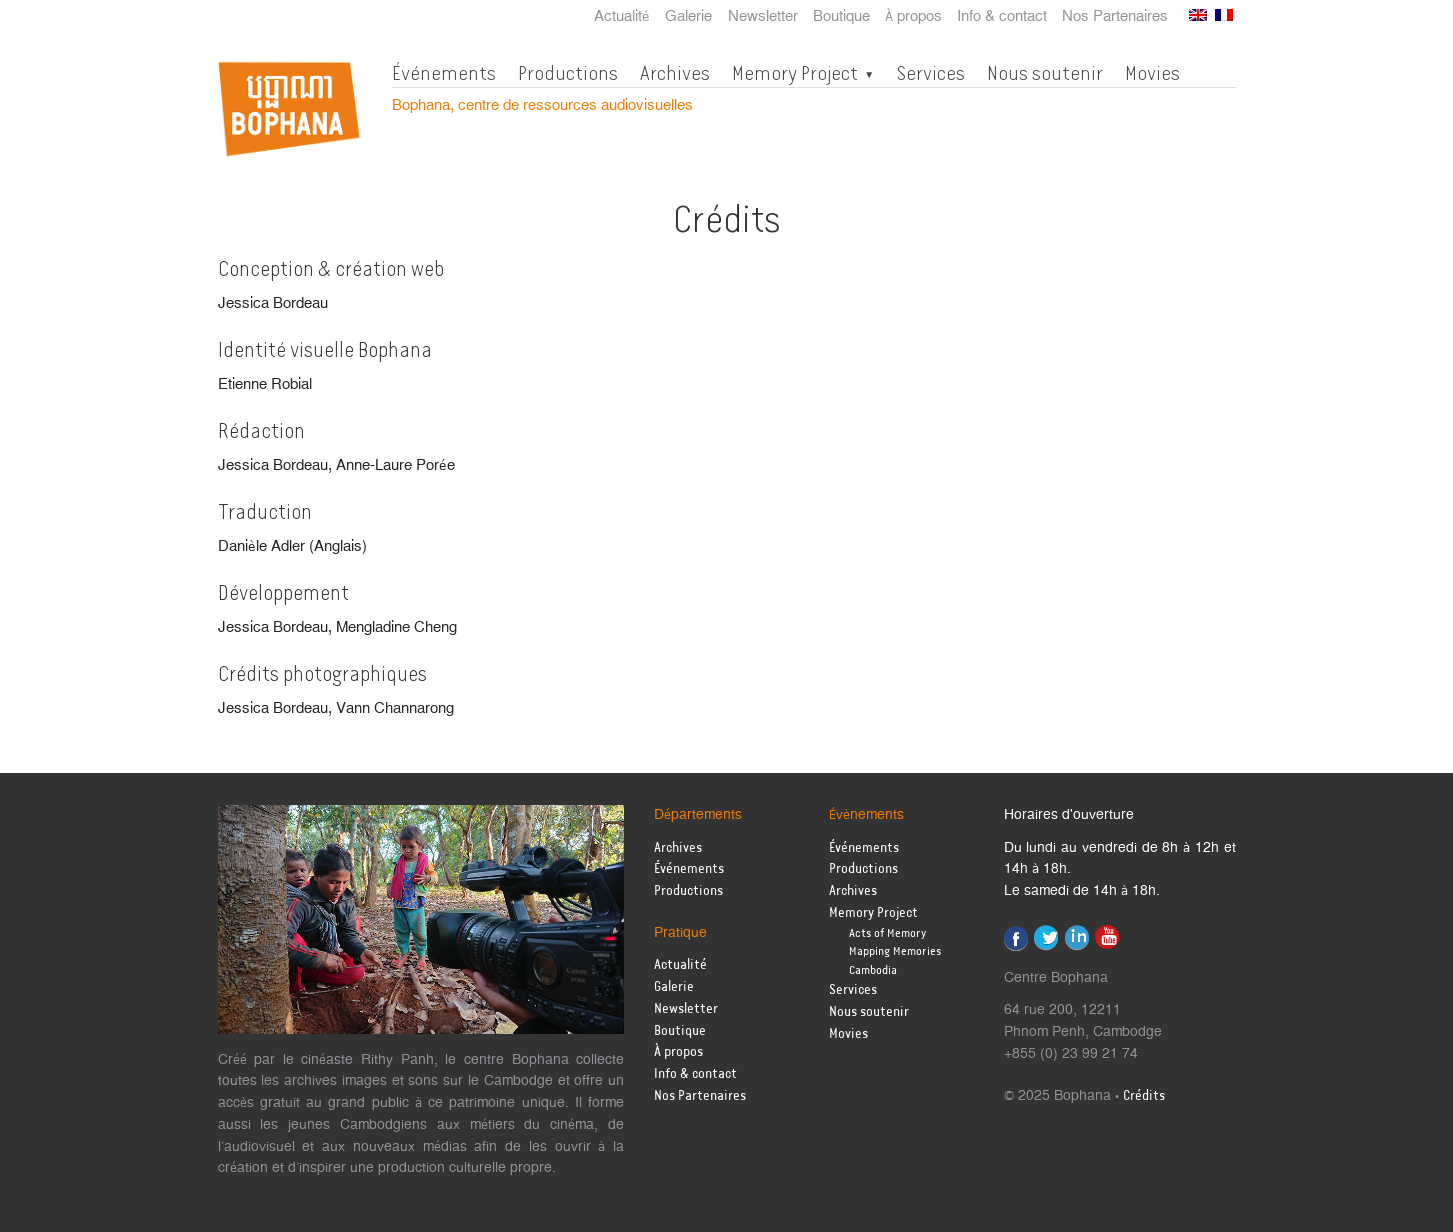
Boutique (841, 17)
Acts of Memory (887, 933)
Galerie (688, 17)
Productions (568, 73)
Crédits (1144, 1096)
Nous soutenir (1045, 73)
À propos (913, 17)
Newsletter (763, 17)
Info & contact (1002, 17)
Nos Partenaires (1115, 17)
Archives (675, 73)
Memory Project (795, 73)
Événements (444, 73)
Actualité (622, 17)
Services (930, 73)
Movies (1152, 73)
